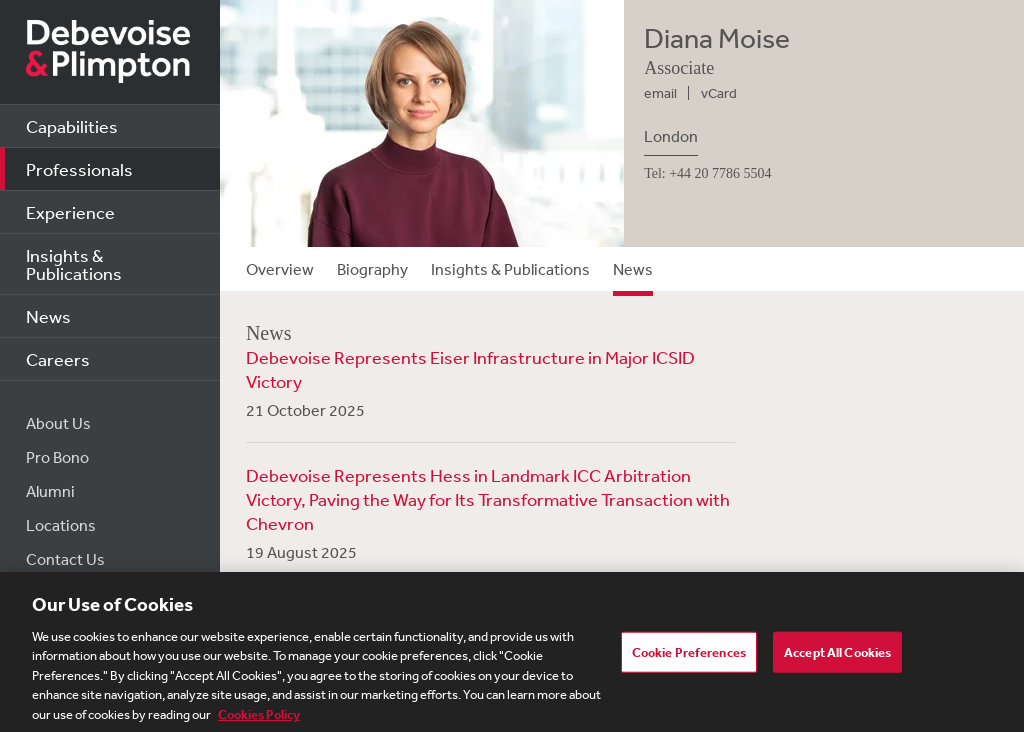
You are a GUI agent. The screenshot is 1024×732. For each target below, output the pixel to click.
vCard (719, 93)
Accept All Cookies (837, 657)
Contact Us (65, 559)
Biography (372, 269)
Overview (280, 269)
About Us (58, 423)
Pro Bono (57, 457)
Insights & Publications (74, 264)
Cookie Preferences (689, 657)
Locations (61, 525)
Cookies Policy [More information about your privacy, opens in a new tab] (259, 720)
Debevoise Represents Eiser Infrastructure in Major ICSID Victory (470, 369)
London (671, 136)
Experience (70, 212)
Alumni (50, 491)
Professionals (79, 169)
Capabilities (72, 126)
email (660, 93)
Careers (58, 359)
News (48, 316)
